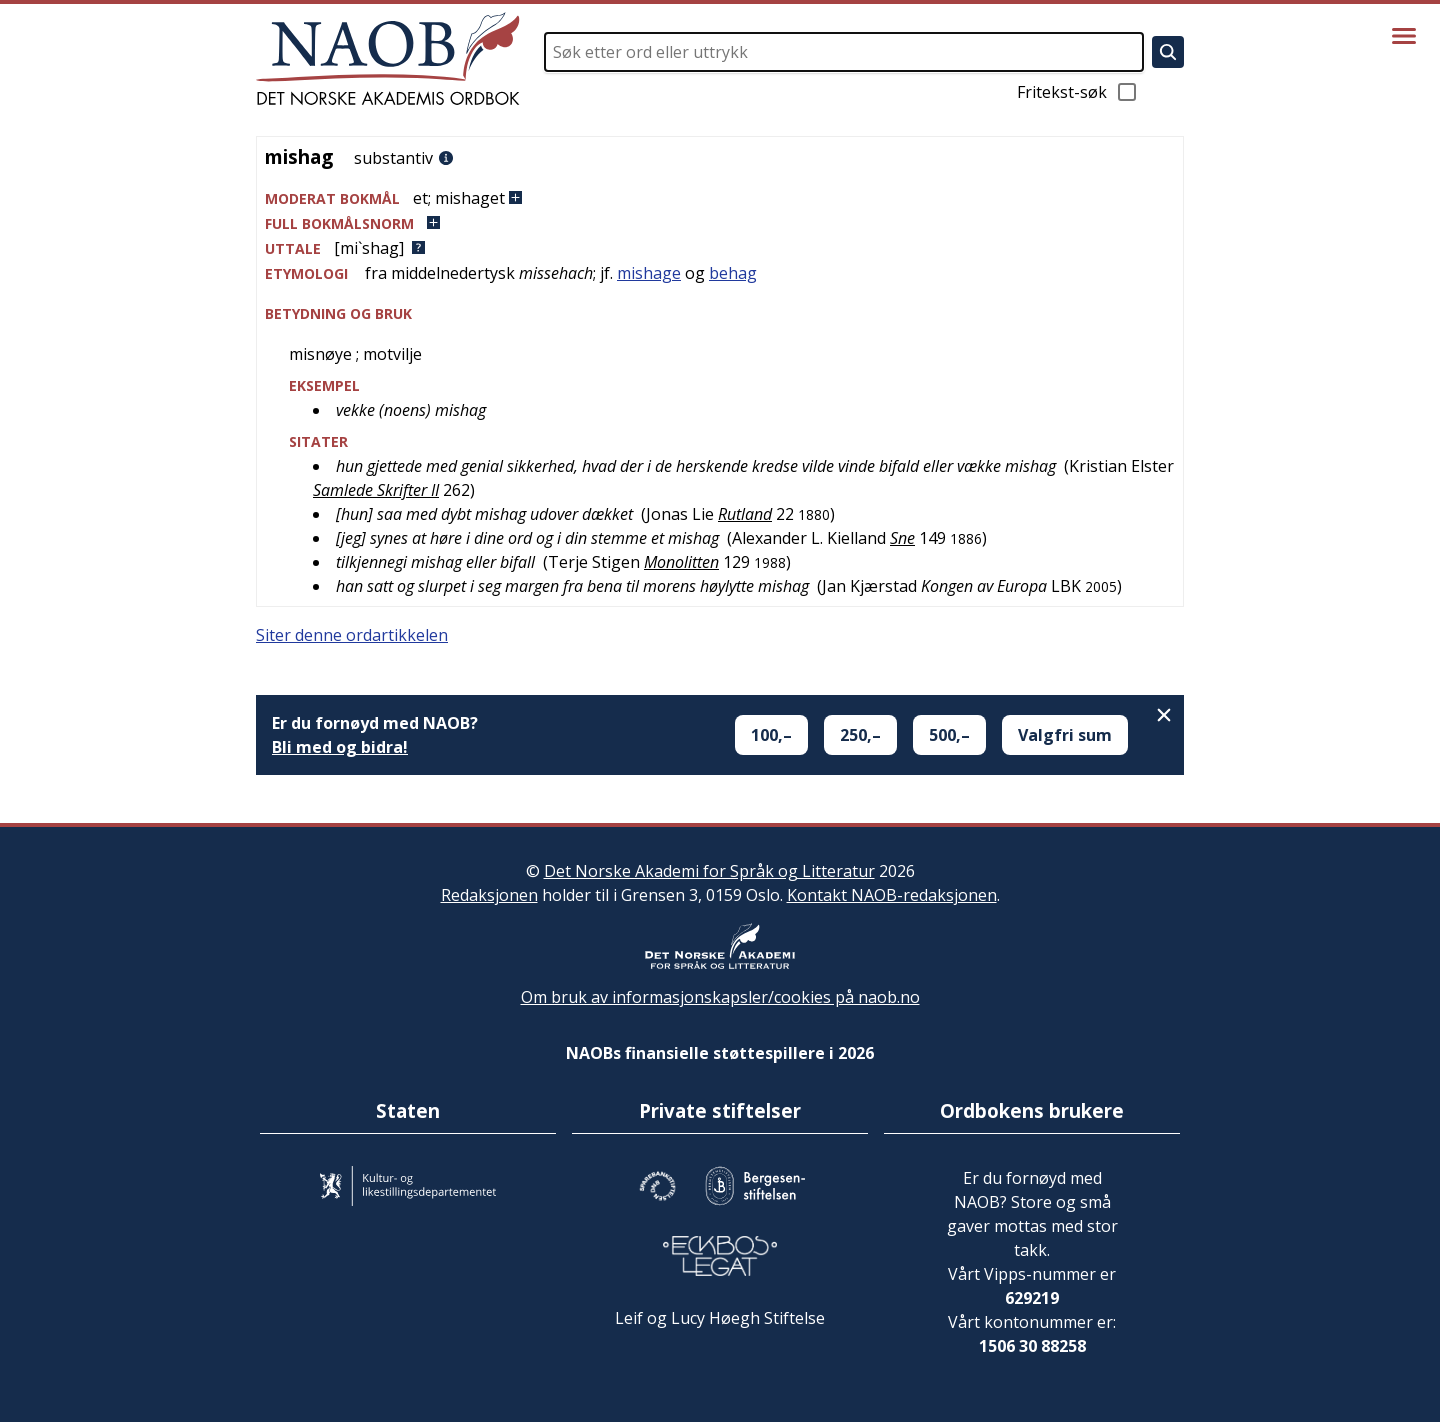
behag (733, 273)
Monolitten (681, 562)
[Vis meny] (1404, 36)
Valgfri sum (1065, 735)
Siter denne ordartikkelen (352, 635)
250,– (860, 735)
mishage (649, 273)
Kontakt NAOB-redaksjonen (892, 895)
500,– (949, 735)
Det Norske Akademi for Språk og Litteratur (709, 871)
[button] (720, 198)
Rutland (745, 514)
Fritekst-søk (1078, 92)
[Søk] (1168, 52)
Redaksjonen (489, 895)
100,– (771, 735)
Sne (902, 538)
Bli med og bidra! (340, 747)
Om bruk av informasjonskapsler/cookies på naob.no (720, 997)
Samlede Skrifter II (376, 490)
